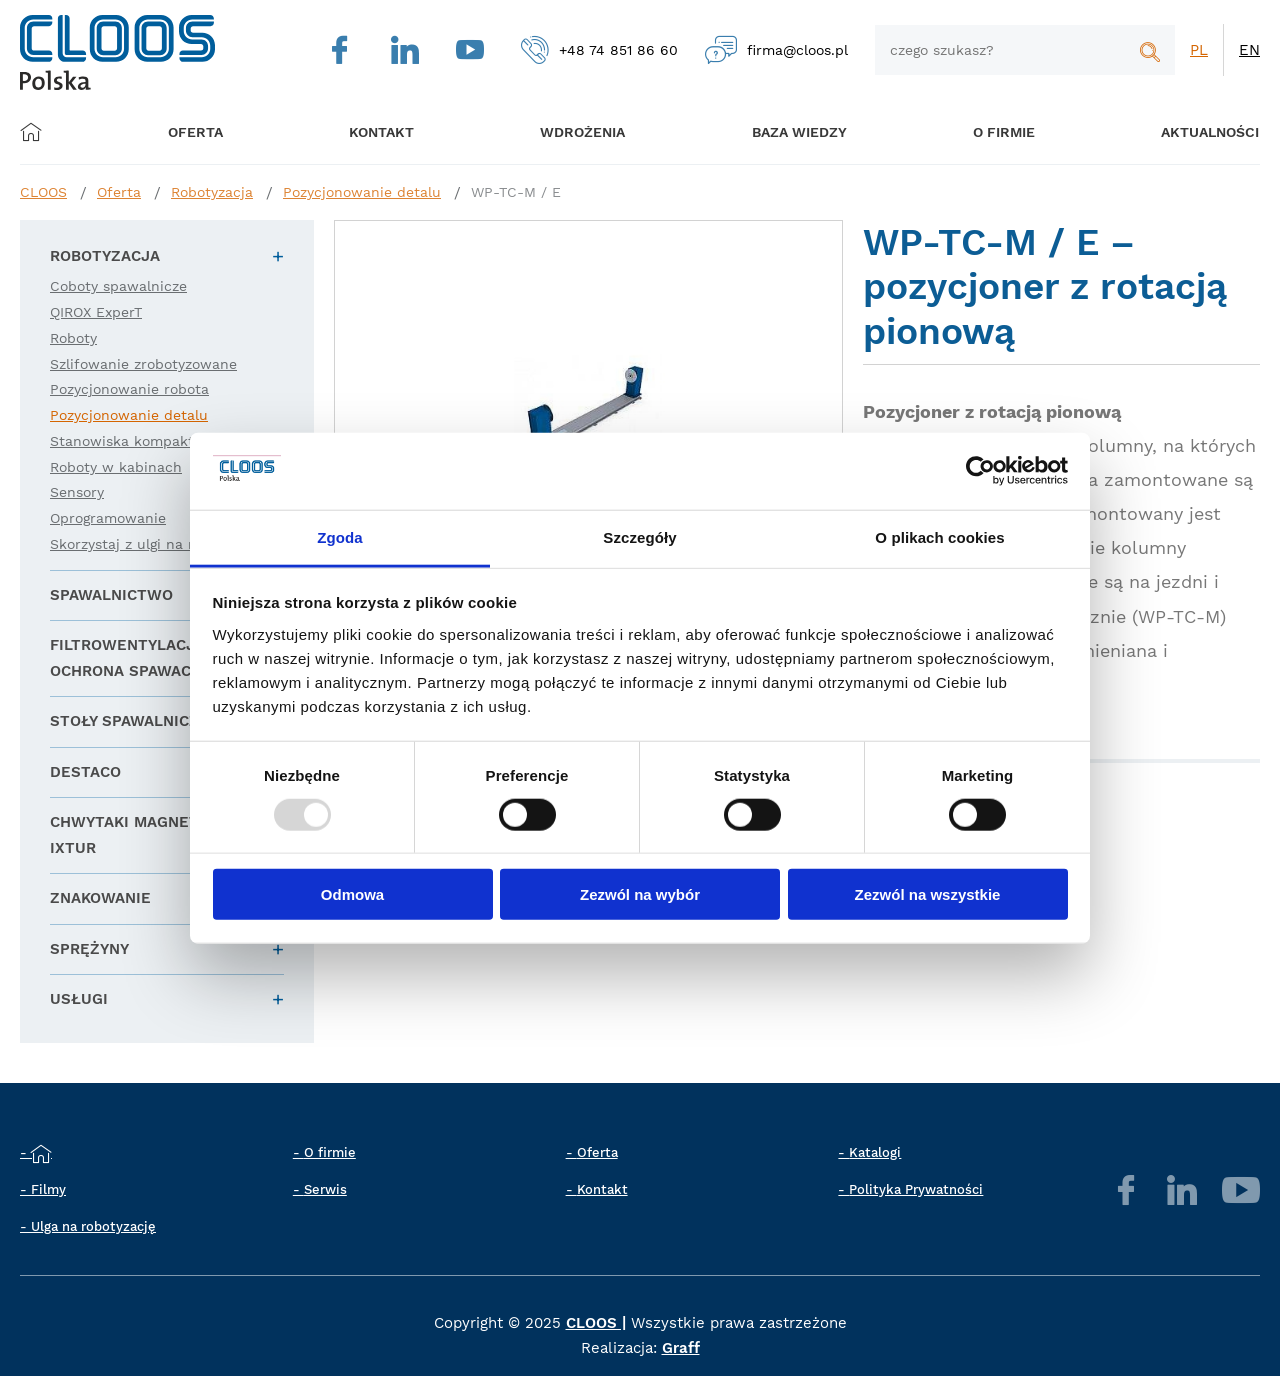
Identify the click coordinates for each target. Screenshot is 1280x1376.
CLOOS (43, 192)
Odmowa (352, 894)
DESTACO (85, 772)
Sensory (77, 492)
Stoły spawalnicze (129, 721)
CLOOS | (596, 1323)
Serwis (325, 1189)
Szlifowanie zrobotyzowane (143, 364)
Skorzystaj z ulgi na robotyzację (158, 544)
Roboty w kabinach (116, 467)
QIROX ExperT (96, 312)
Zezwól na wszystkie (928, 894)
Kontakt (602, 1189)
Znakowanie (100, 898)
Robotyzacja (212, 192)
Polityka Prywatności (916, 1189)
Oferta (202, 131)
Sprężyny (89, 949)
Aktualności (1180, 131)
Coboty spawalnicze (118, 286)
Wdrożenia (570, 131)
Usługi (79, 999)
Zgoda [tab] (340, 537)
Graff (681, 1348)
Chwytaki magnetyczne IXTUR (149, 835)
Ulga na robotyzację (93, 1226)
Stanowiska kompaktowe (136, 441)
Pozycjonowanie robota (129, 389)
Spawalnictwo (111, 595)
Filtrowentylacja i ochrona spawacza (132, 658)
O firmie (980, 131)
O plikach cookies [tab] (939, 537)
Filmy (48, 1189)
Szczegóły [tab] (639, 537)
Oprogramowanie (108, 518)
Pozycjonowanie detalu (362, 192)
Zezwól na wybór (640, 894)
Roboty (73, 338)
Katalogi (875, 1152)
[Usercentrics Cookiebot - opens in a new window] (980, 471)
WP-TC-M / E (516, 192)
